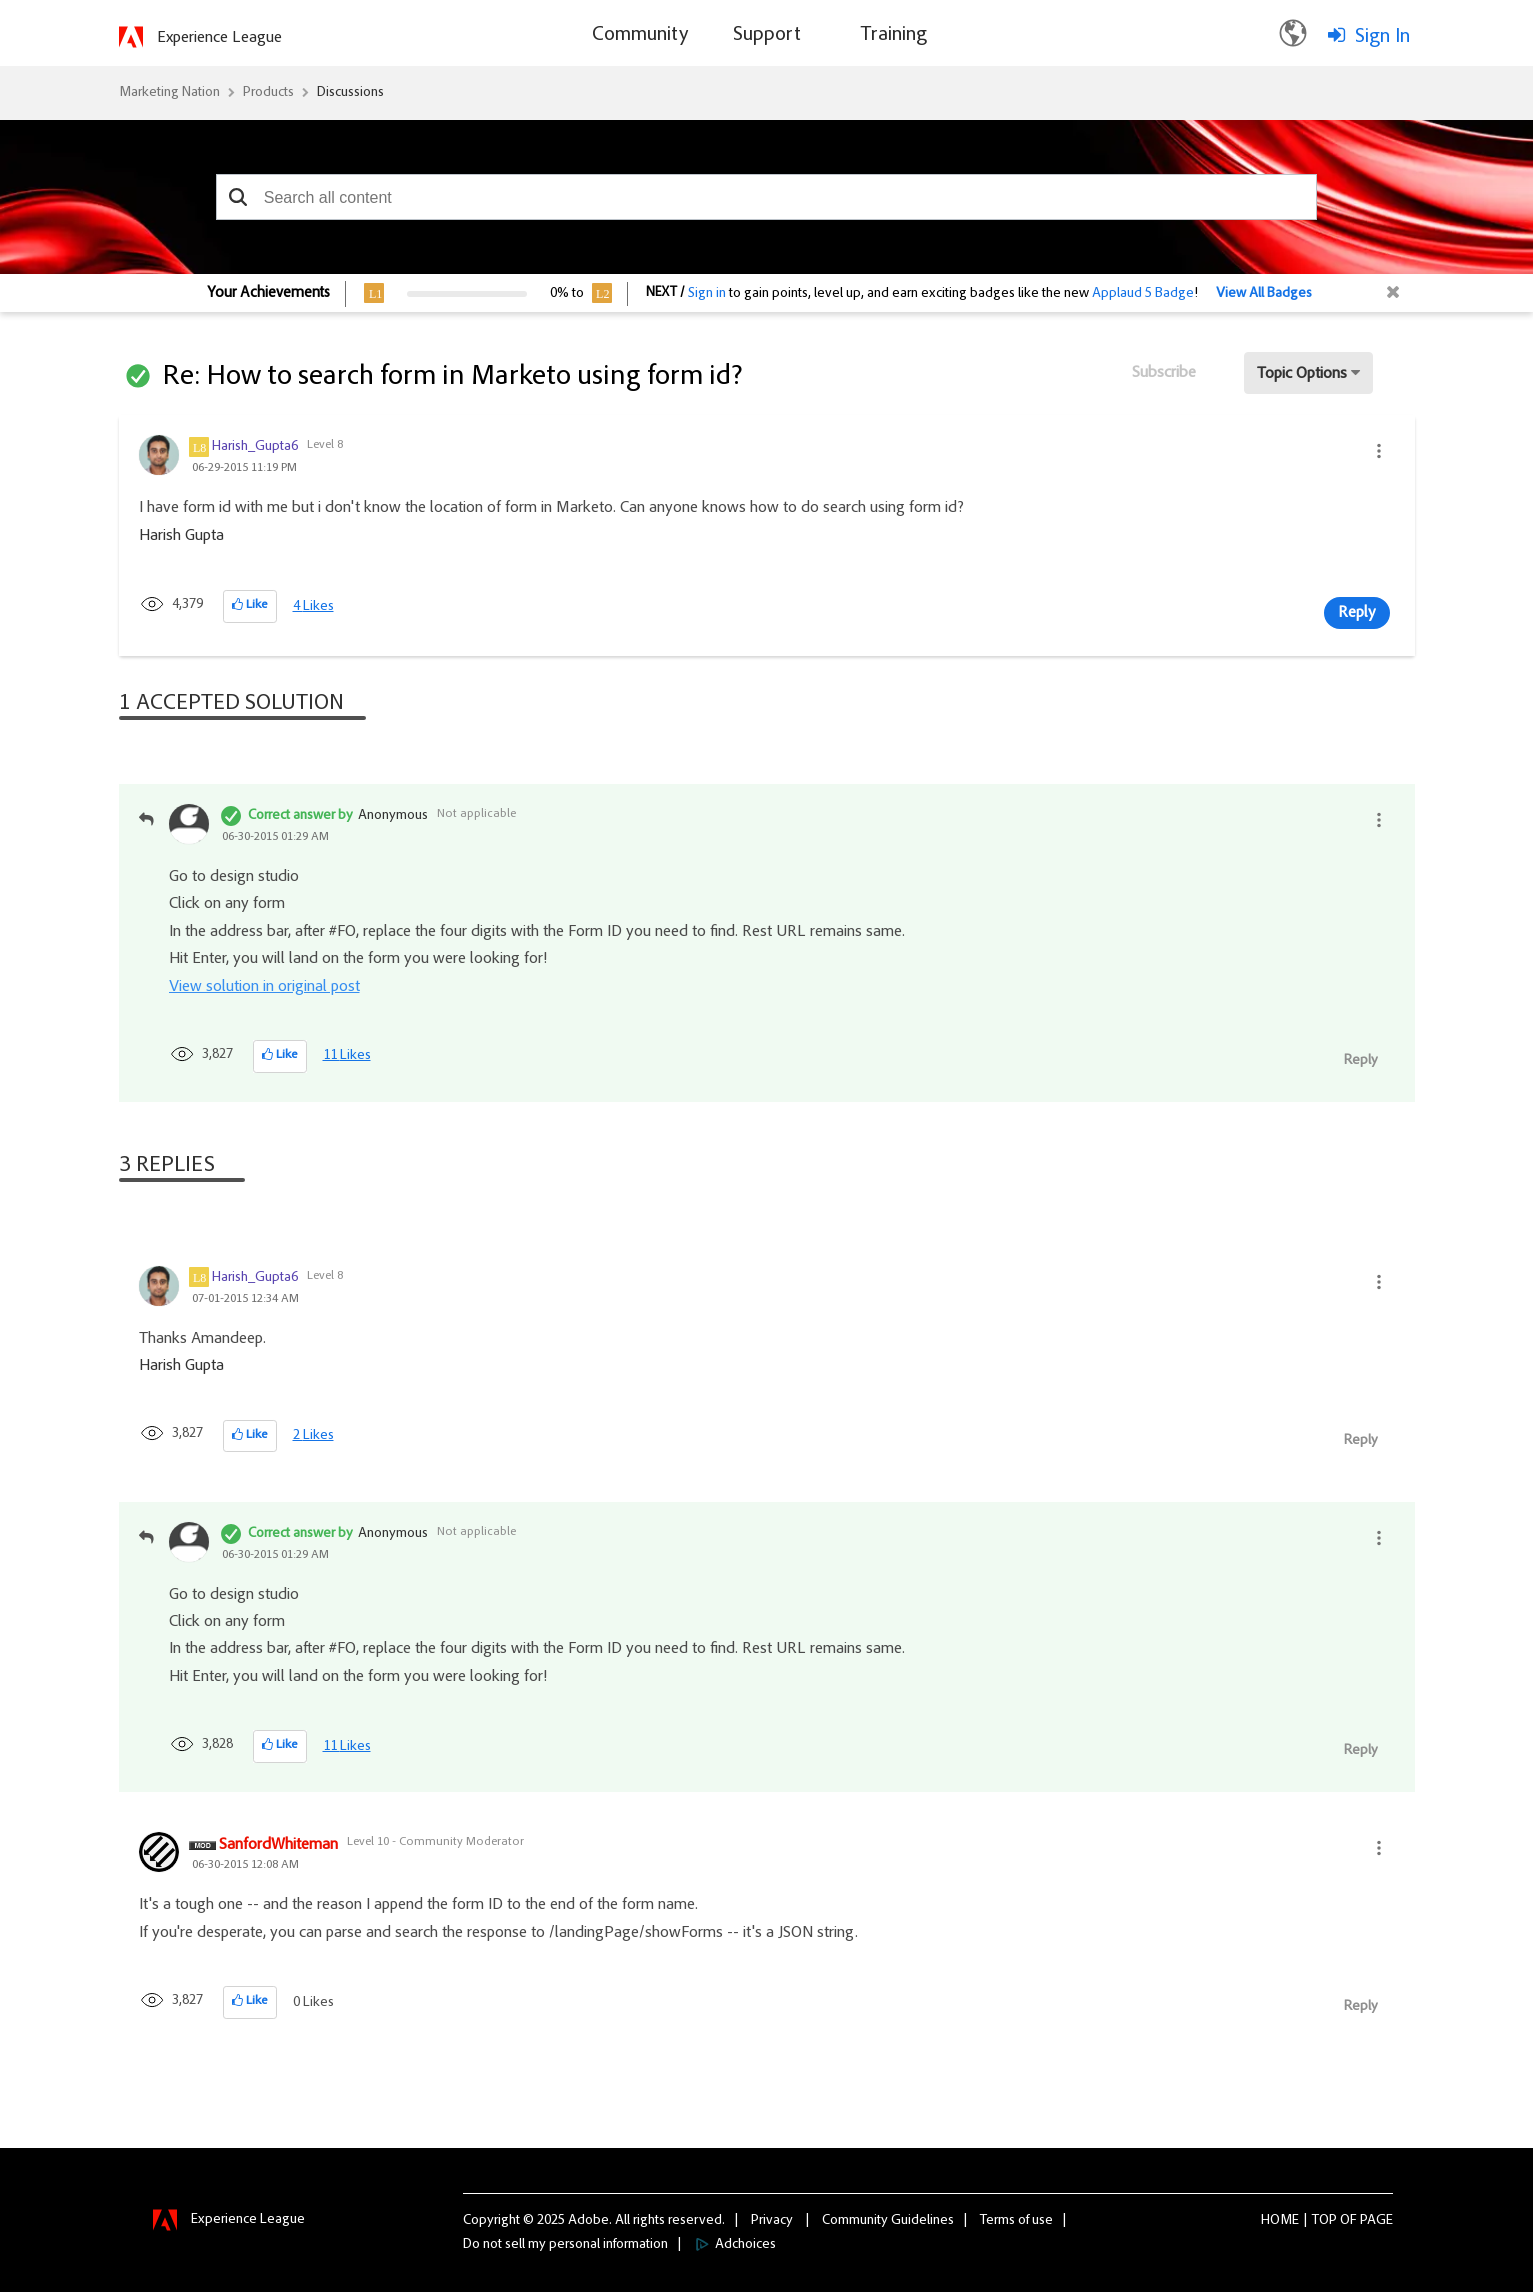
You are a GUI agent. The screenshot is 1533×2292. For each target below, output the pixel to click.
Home (1280, 2221)
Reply (1357, 613)
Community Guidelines (888, 2221)
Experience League (219, 38)
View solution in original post (264, 987)
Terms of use (1016, 2221)
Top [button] (1324, 2221)
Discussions (350, 93)
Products (268, 93)
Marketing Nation (169, 93)
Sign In (1382, 37)
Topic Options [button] (1302, 374)
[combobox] (767, 197)
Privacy (772, 2221)
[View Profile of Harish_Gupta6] (255, 447)
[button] (238, 197)
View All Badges (1264, 294)
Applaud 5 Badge (1143, 294)
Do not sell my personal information (565, 2245)
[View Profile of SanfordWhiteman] (278, 1846)
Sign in (707, 294)
